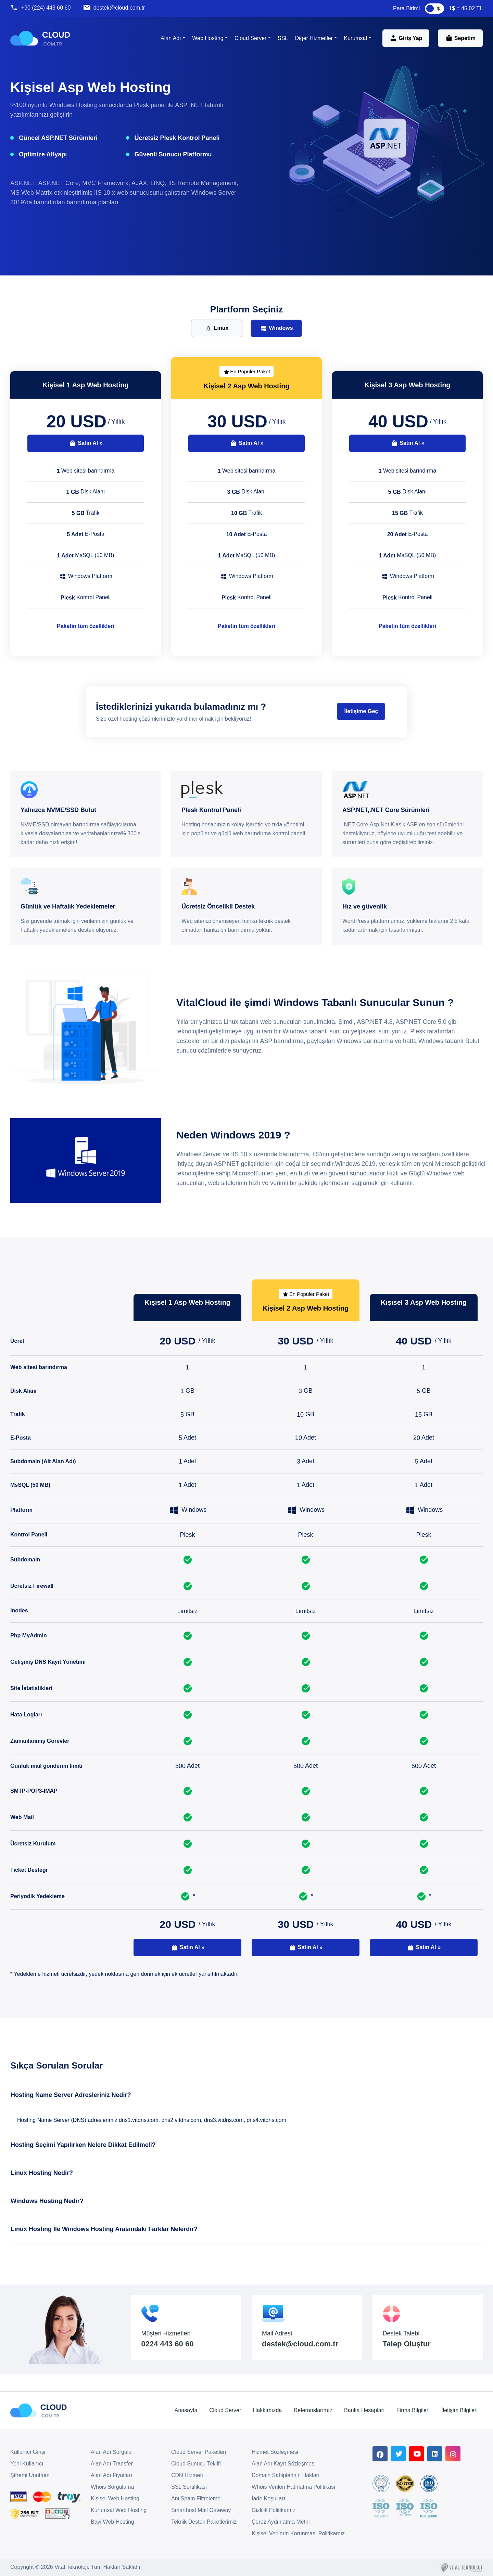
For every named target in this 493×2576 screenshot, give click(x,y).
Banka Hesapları (364, 2410)
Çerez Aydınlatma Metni (281, 2522)
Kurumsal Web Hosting (119, 2510)
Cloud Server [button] (250, 38)
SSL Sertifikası (189, 2487)
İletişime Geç (361, 711)
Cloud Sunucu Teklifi (196, 2463)
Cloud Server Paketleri (198, 2452)
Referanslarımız (313, 2410)
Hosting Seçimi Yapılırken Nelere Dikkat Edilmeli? (83, 2144)
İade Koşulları (268, 2498)
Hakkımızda (267, 2410)
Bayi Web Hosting (112, 2522)
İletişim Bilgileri (459, 2410)
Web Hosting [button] (207, 38)
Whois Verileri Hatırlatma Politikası (294, 2487)
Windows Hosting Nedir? (47, 2201)
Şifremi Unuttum (30, 2475)
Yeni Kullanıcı (26, 2463)
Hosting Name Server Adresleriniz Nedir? (71, 2094)
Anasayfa (186, 2410)
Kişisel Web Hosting (115, 2498)
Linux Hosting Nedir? (42, 2172)
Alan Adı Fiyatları (111, 2475)
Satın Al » (85, 443)
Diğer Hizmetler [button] (314, 38)
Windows (276, 328)
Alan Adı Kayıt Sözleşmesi (284, 2463)
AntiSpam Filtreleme (195, 2498)
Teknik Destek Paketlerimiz (204, 2522)
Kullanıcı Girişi (27, 2452)
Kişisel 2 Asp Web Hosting (246, 386)
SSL (283, 38)
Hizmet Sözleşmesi (275, 2452)
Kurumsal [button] (355, 38)
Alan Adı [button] (171, 38)
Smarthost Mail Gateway (201, 2510)
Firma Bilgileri (413, 2410)
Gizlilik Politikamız (273, 2510)
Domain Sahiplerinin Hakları (285, 2475)
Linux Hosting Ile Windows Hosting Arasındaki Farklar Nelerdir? (104, 2229)
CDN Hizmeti (187, 2475)
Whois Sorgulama (112, 2487)
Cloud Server (225, 2410)
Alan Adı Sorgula (111, 2452)
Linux (216, 328)
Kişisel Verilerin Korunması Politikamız (298, 2533)
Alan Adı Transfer (112, 2463)
